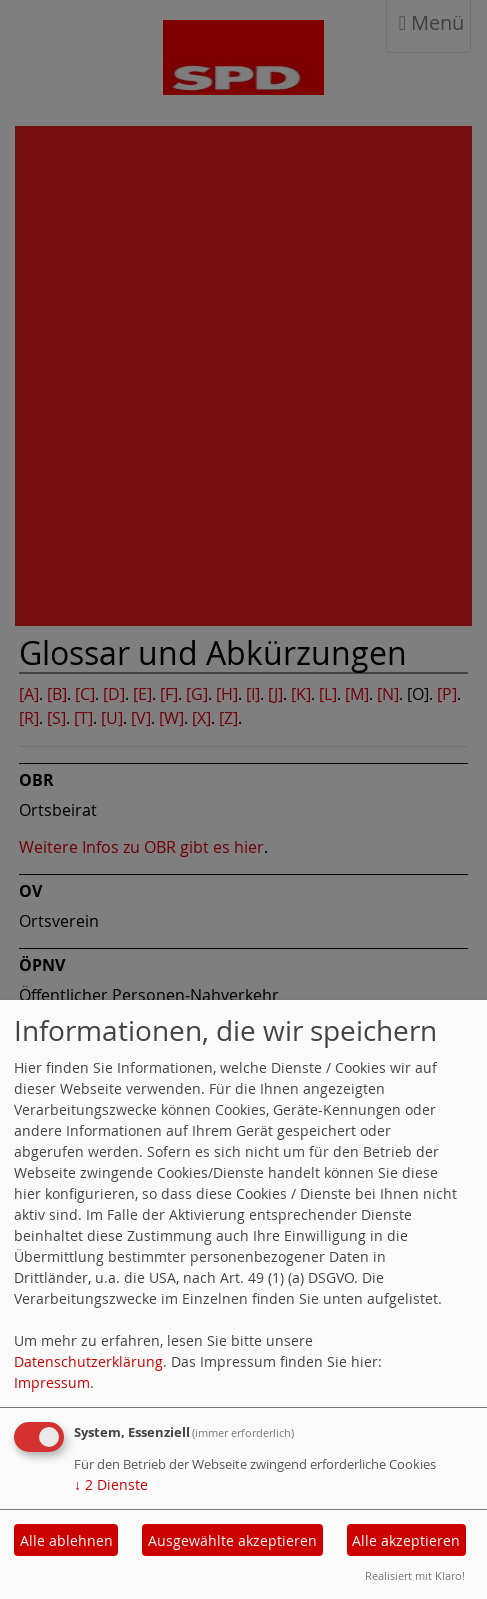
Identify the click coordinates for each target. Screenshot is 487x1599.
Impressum (52, 1382)
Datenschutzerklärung (88, 1361)
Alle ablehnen (66, 1540)
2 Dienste (111, 1484)
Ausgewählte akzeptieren (232, 1540)
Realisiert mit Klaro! (415, 1575)
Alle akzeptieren (406, 1540)
